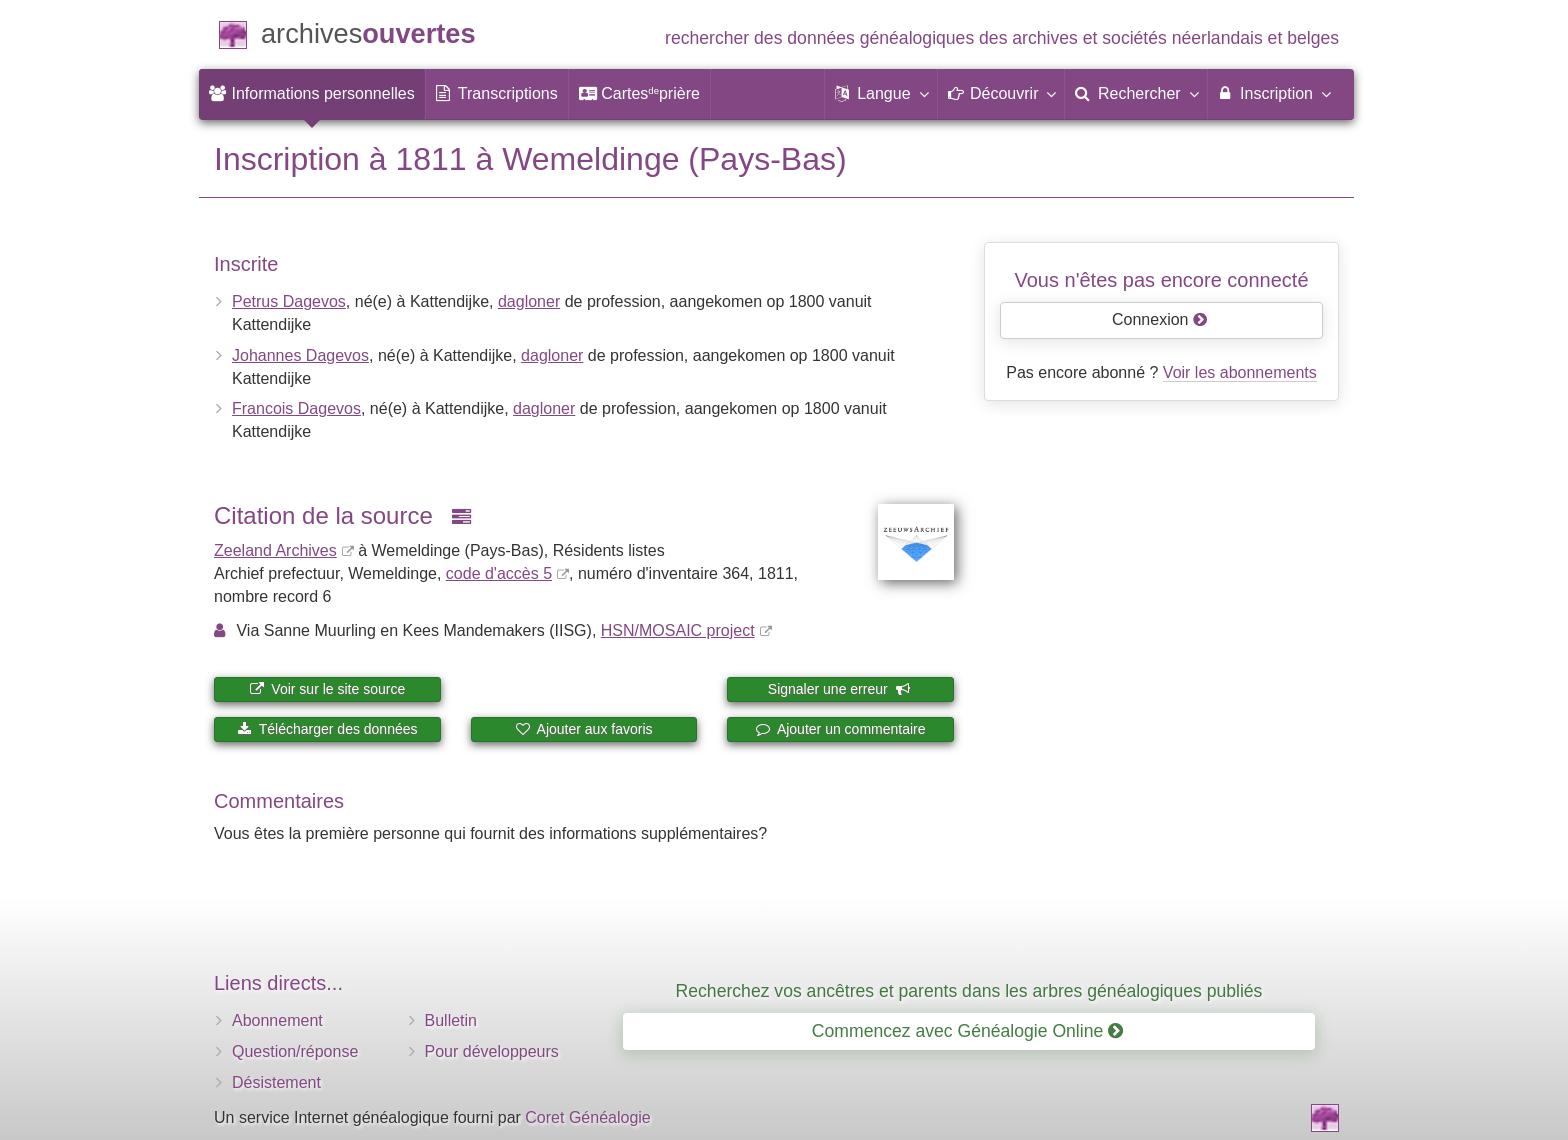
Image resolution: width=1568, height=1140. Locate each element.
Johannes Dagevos (300, 355)
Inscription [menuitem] (1273, 93)
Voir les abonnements (1240, 372)
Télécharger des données (327, 729)
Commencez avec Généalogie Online (967, 1031)
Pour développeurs (492, 1051)
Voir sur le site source (327, 689)
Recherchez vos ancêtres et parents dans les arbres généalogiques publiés (969, 991)
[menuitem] (312, 94)
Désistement (276, 1082)
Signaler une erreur (839, 689)
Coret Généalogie (587, 1117)
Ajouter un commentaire (841, 729)
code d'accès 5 (499, 573)
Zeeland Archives (275, 550)
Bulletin (451, 1020)
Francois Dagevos (296, 408)
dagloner (529, 301)
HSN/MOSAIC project (678, 630)
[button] (881, 94)
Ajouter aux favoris (583, 729)
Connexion (1160, 319)
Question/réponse (295, 1051)
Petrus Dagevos (289, 301)
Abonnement (277, 1020)
